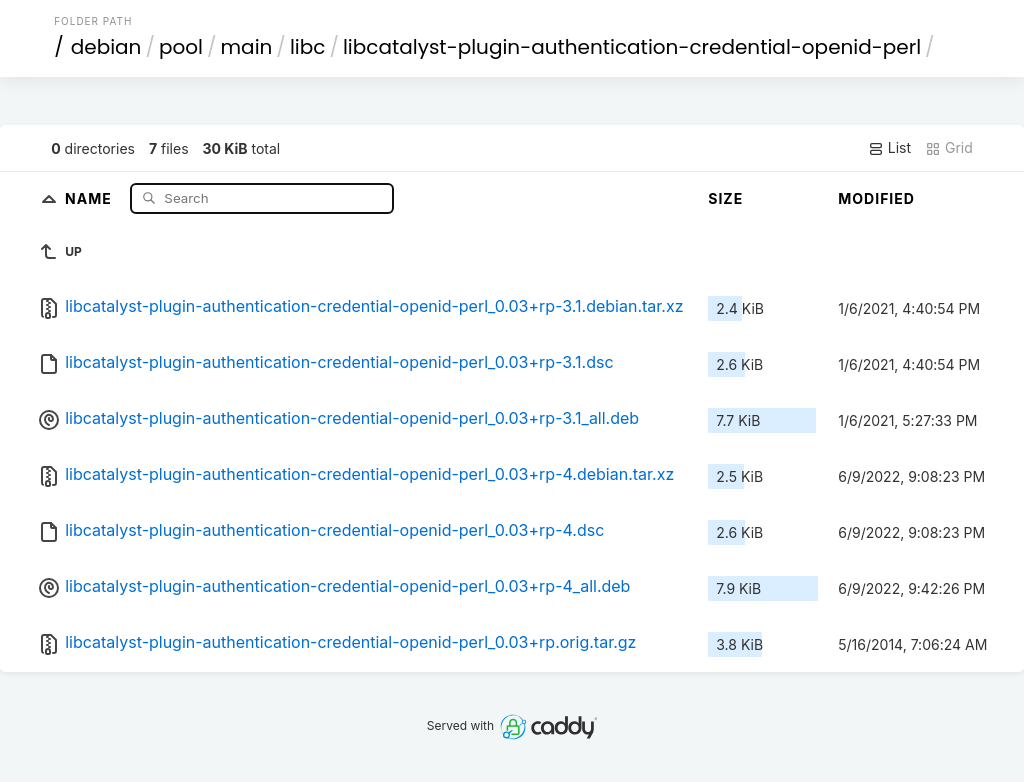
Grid (949, 148)
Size (725, 198)
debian (106, 47)
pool (181, 47)
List (889, 148)
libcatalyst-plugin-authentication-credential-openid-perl (632, 47)
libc (308, 47)
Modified (876, 198)
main (247, 47)
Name (90, 197)
